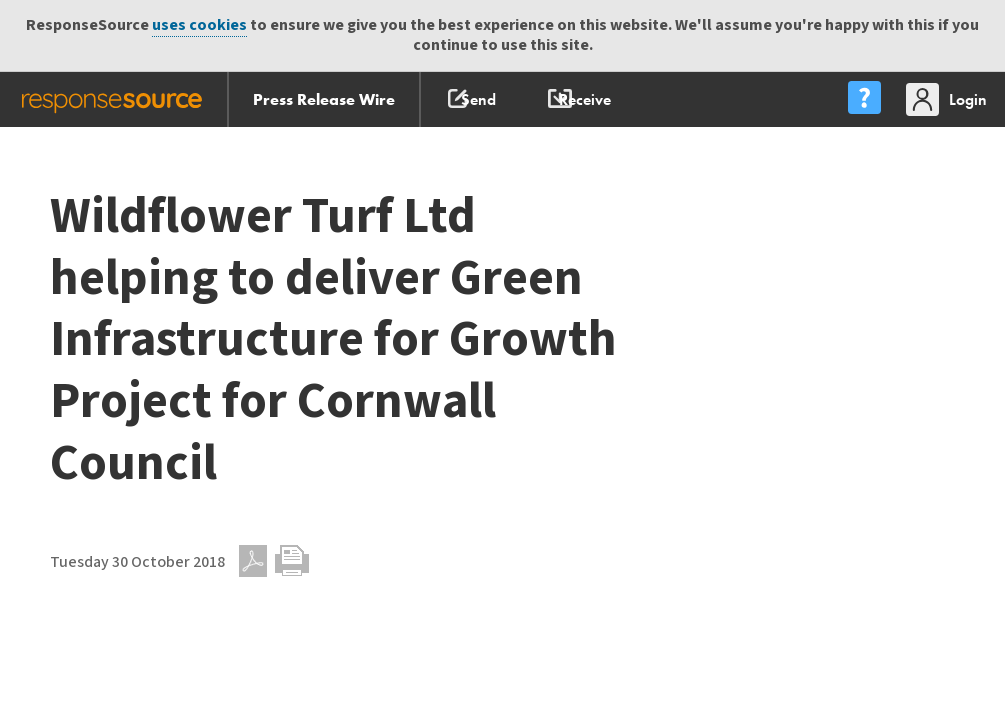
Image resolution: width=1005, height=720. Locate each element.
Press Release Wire (324, 99)
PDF (253, 561)
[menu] (864, 99)
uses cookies (199, 25)
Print (292, 561)
